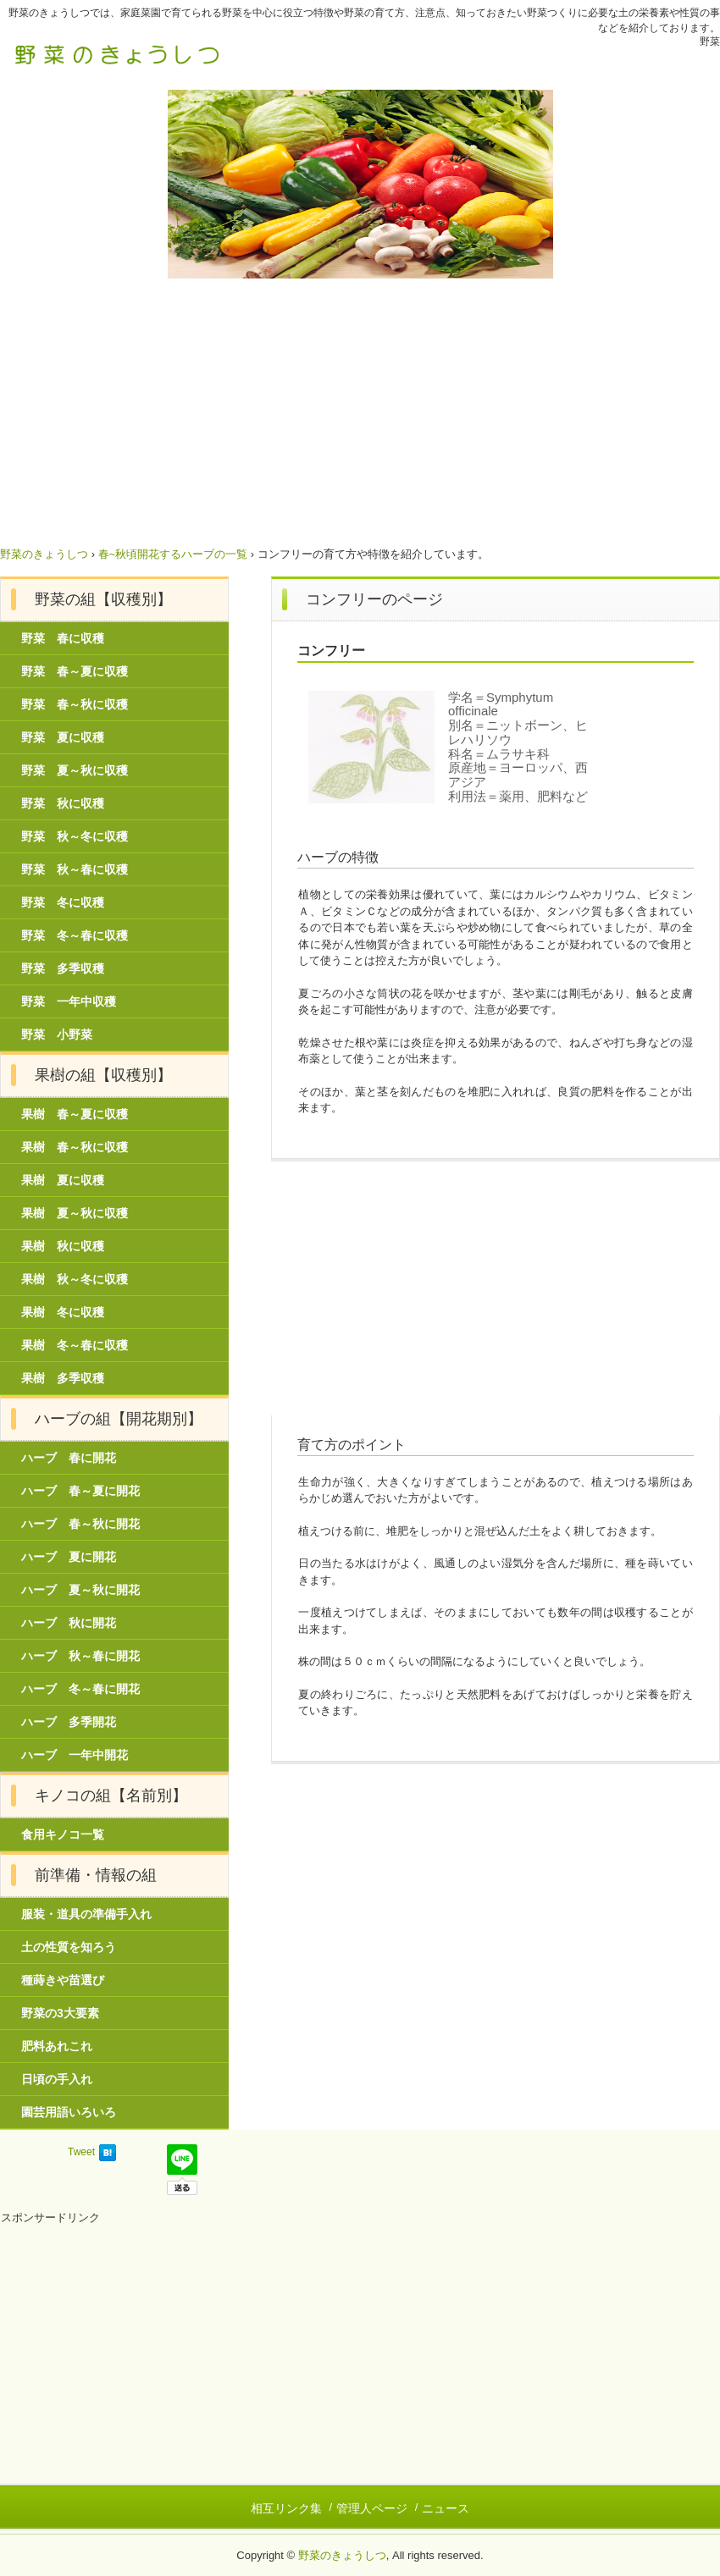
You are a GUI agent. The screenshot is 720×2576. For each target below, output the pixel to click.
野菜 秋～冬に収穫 (74, 836)
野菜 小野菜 (56, 1034)
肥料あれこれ (56, 2046)
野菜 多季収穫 (62, 968)
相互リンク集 (286, 2508)
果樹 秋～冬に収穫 (74, 1279)
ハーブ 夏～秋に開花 (80, 1590)
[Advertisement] (360, 405)
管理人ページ (371, 2508)
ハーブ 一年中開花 (74, 1755)
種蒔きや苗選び (62, 1980)
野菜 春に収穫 (62, 638)
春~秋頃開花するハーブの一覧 (173, 554)
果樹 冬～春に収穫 (74, 1345)
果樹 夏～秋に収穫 (74, 1213)
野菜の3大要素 (60, 2013)
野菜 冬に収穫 (62, 902)
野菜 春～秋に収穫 (74, 704)
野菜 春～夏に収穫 (74, 671)
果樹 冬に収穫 (62, 1312)
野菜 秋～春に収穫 (74, 869)
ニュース (445, 2508)
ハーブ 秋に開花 (68, 1623)
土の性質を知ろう (68, 1947)
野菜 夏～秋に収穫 (74, 770)
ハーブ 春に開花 (68, 1458)
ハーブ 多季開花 (68, 1722)
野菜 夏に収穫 (62, 737)
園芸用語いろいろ (68, 2112)
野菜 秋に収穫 (62, 803)
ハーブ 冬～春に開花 (80, 1689)
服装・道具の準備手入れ (86, 1914)
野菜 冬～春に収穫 (74, 935)
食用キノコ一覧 (62, 1834)
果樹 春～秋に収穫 (74, 1147)
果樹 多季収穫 (62, 1378)
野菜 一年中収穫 (68, 1001)
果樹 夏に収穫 (62, 1180)
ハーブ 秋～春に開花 (80, 1656)
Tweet (81, 2152)
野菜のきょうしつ (118, 53)
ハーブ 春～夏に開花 (80, 1491)
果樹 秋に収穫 (62, 1246)
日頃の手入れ (56, 2079)
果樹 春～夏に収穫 (74, 1114)
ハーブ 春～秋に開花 (80, 1524)
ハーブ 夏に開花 (68, 1557)
